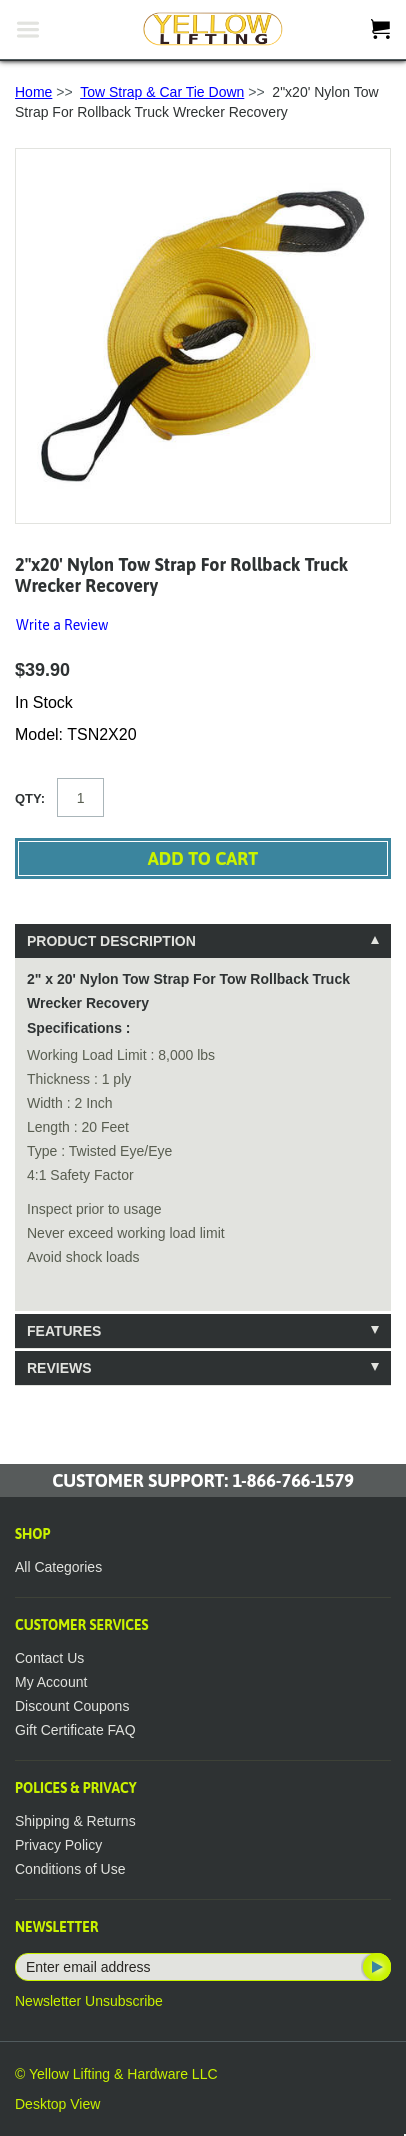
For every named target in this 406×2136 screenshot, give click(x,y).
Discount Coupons (72, 1706)
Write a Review (62, 625)
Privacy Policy (58, 1845)
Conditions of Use (70, 1869)
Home (33, 92)
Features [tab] (64, 1331)
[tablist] (203, 1154)
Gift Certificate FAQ (75, 1730)
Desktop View (57, 2104)
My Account (51, 1682)
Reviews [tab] (59, 1368)
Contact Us (49, 1658)
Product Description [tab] (111, 941)
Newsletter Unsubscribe (89, 2001)
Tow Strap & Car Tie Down (162, 92)
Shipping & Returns (75, 1821)
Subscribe (375, 1967)
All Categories (58, 1567)
